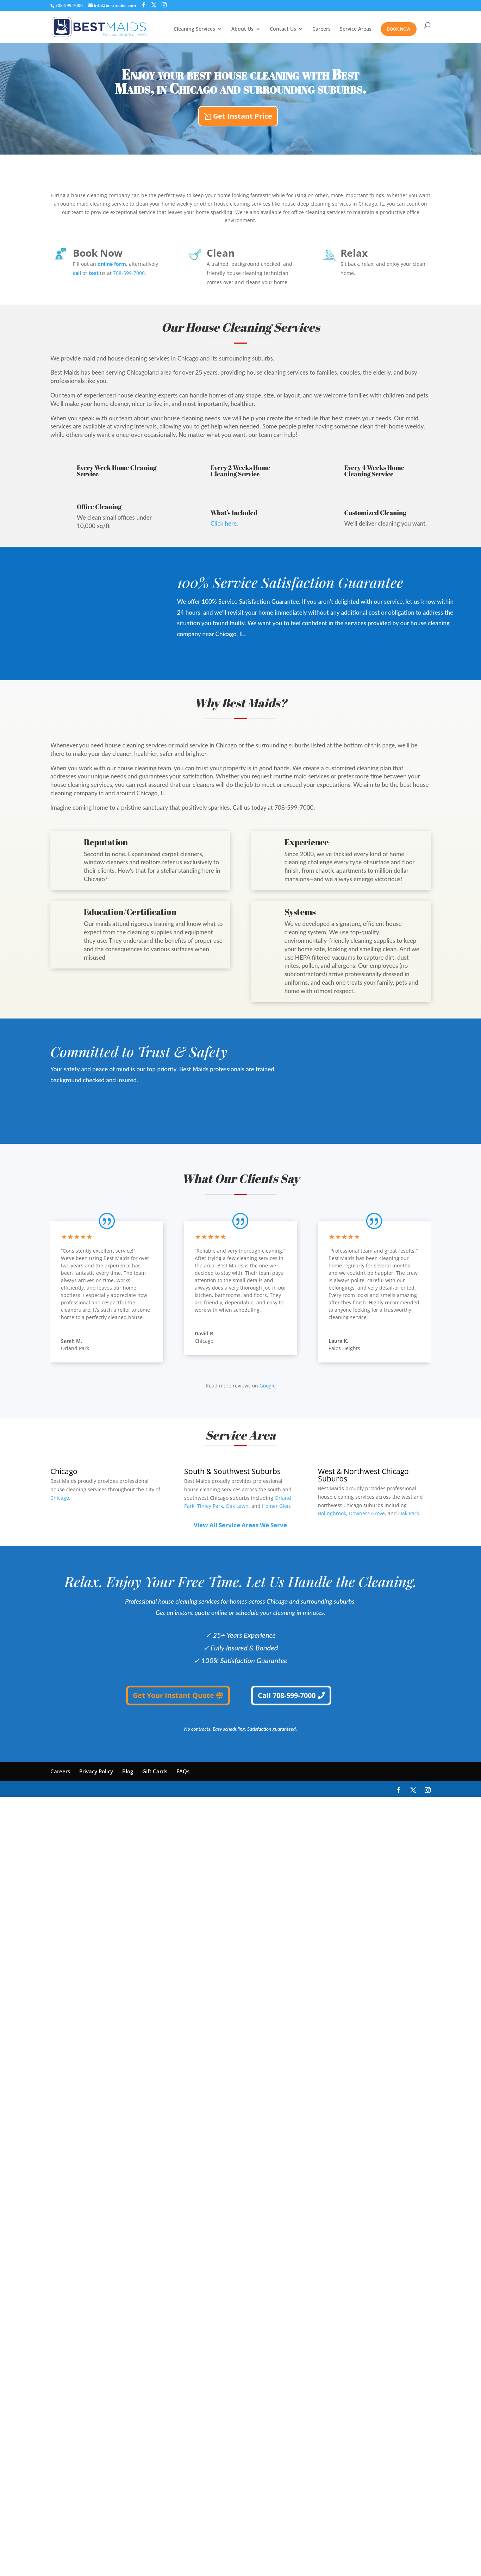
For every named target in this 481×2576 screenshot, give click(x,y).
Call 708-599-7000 (287, 1695)
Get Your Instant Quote (173, 1695)
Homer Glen (276, 1506)
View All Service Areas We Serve (240, 1525)
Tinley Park (210, 1506)
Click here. (224, 523)
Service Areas (355, 29)
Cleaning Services (194, 29)
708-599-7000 (69, 5)
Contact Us (283, 29)
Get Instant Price (242, 116)
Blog (127, 1771)
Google (268, 1385)
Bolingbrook (332, 1513)
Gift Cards (154, 1771)
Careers (321, 29)
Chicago (59, 1497)
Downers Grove (367, 1513)
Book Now (398, 29)
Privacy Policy (96, 1771)
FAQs (182, 1771)
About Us (242, 29)
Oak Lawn (237, 1506)
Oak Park (408, 1513)
